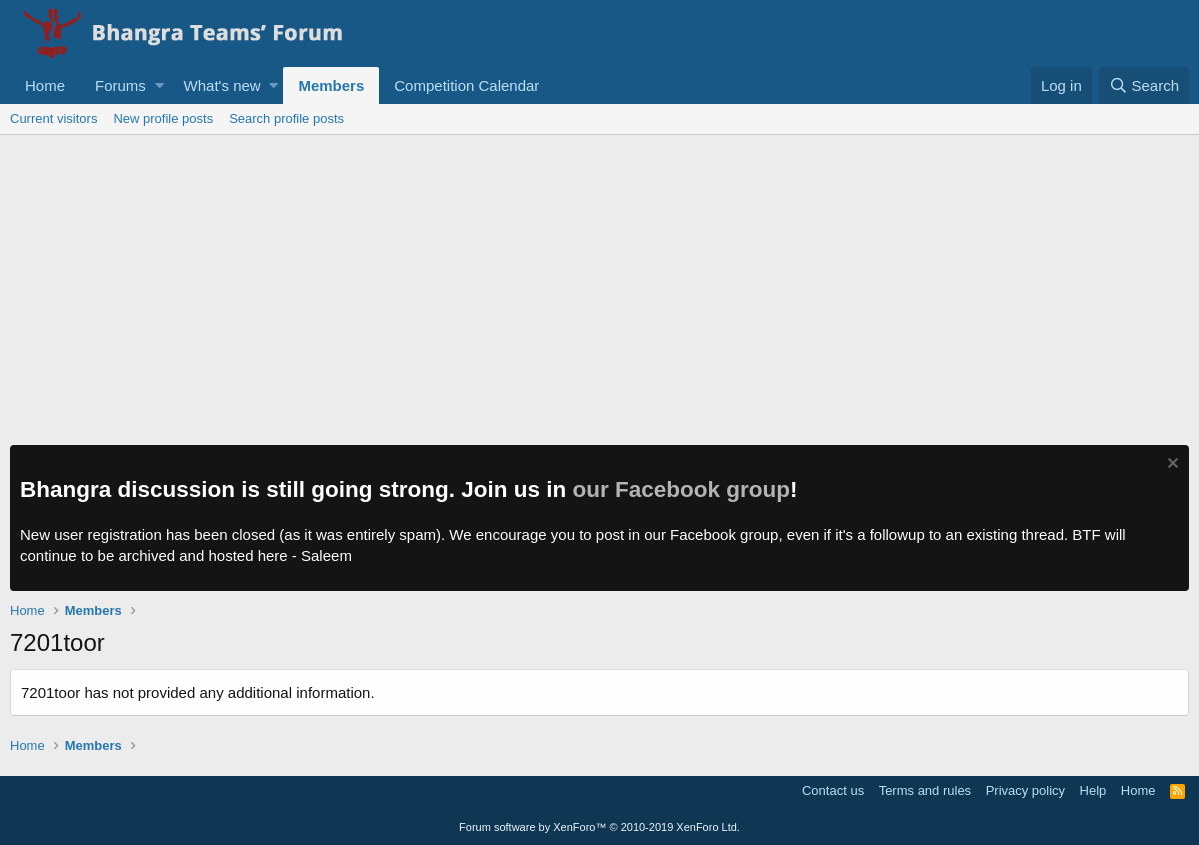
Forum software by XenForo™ (599, 827)
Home (45, 85)
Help (1093, 790)
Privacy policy (1025, 790)
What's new (222, 85)
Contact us (833, 790)
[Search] (1144, 85)
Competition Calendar (466, 85)
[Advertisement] (599, 285)
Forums (120, 85)
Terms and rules (925, 790)
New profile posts (163, 118)
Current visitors (53, 118)
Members (331, 85)
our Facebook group (682, 489)
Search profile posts (286, 118)
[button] (159, 85)
